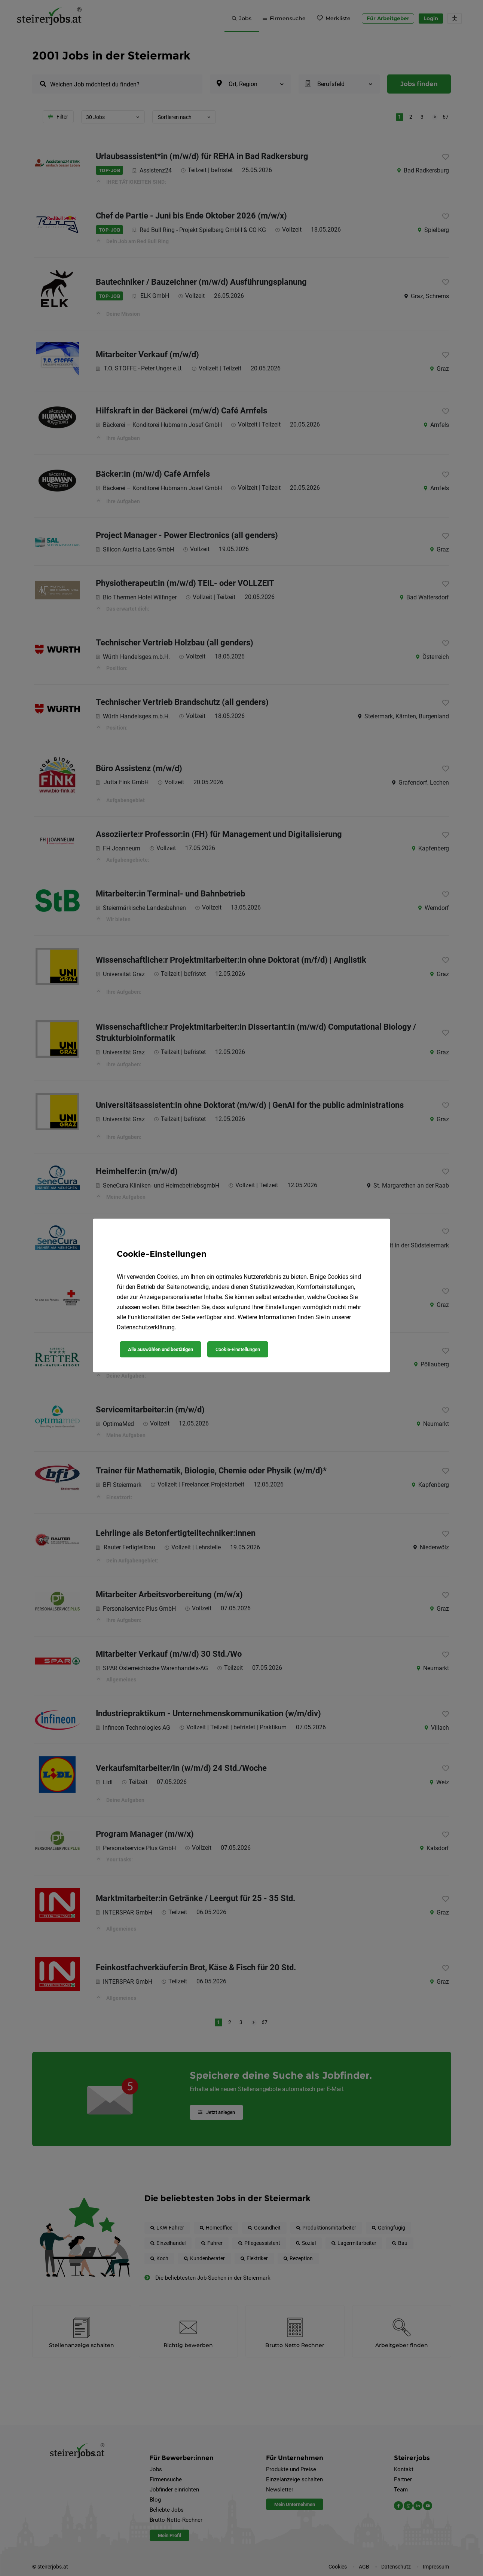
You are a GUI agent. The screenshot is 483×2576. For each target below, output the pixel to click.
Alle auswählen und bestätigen (160, 1349)
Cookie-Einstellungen (237, 1349)
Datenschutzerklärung (146, 1327)
